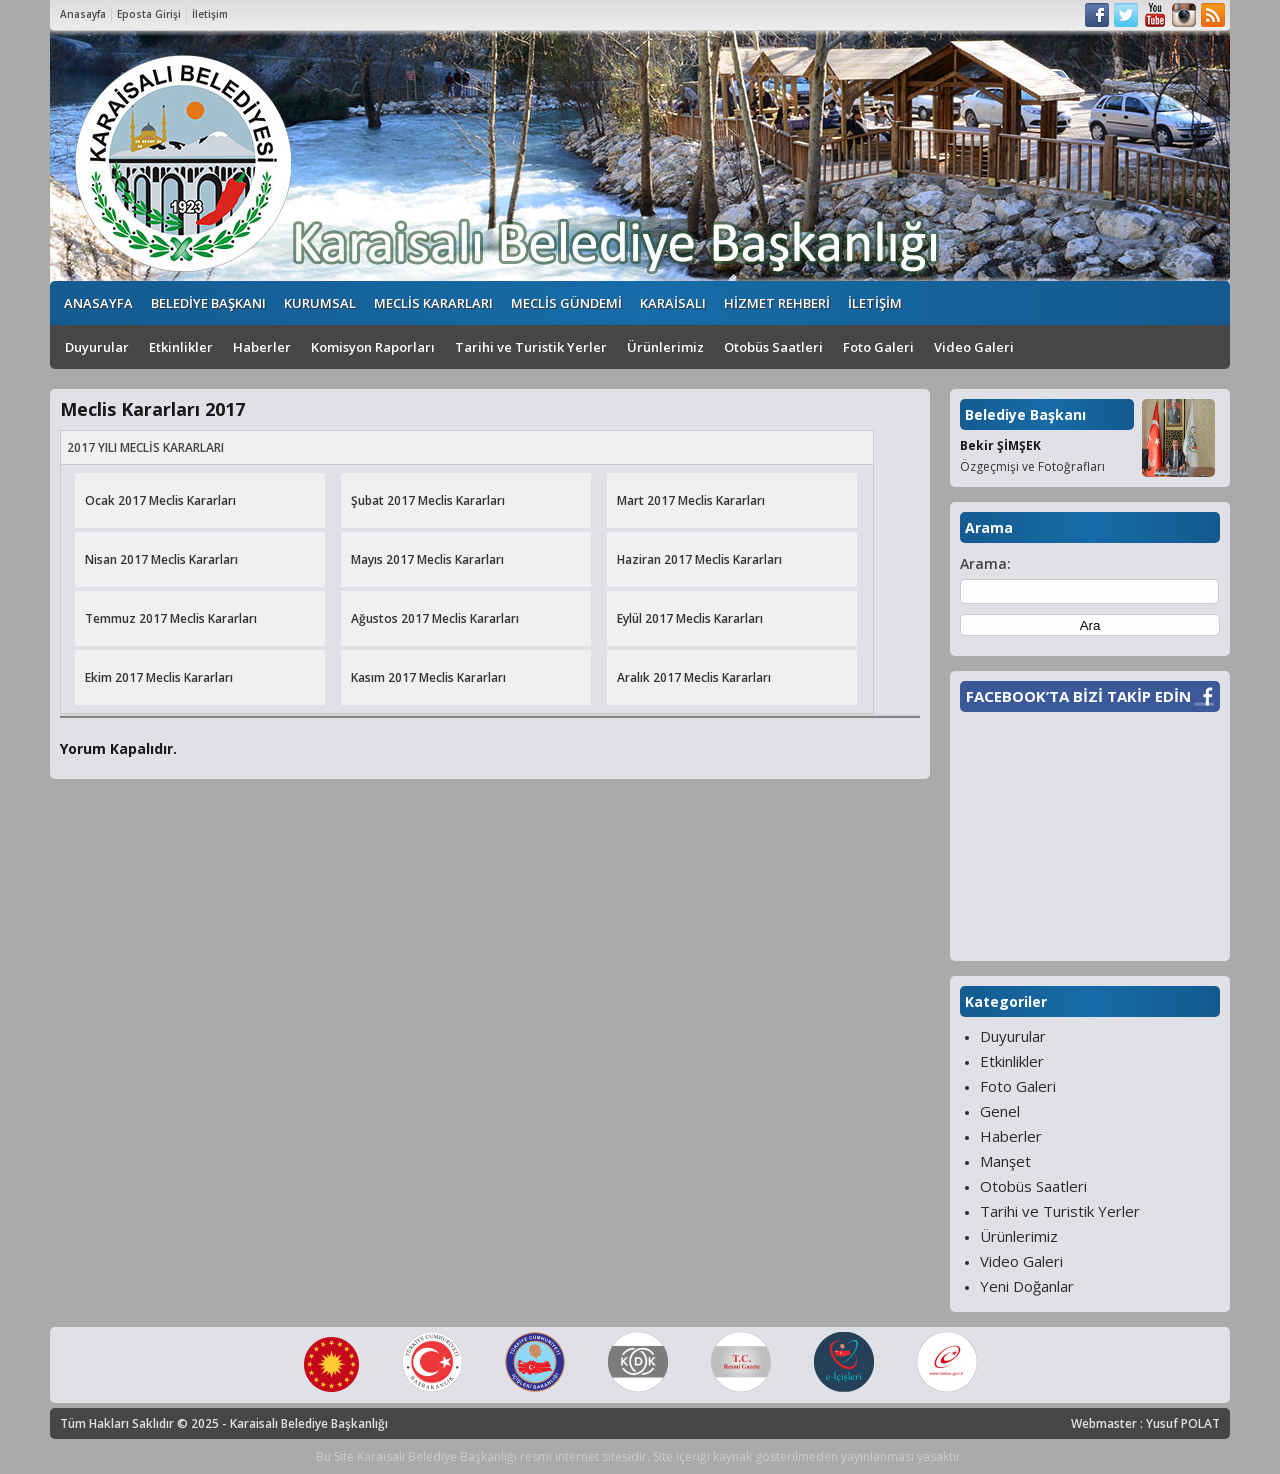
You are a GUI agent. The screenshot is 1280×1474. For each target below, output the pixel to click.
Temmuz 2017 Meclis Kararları (171, 618)
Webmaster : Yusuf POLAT (1145, 1423)
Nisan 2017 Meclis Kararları (161, 559)
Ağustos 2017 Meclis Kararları (435, 618)
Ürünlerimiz (665, 347)
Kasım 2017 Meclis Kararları (428, 677)
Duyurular (97, 347)
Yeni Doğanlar (1027, 1286)
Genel (1000, 1111)
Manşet (1005, 1161)
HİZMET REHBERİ (777, 303)
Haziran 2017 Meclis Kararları (699, 559)
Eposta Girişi (149, 14)
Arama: (985, 563)
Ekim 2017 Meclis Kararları (159, 677)
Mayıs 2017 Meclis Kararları (427, 559)
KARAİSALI (673, 303)
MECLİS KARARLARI (433, 303)
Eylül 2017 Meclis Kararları (690, 618)
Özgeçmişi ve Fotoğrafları (1032, 466)
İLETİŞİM (875, 303)
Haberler (262, 347)
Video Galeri (974, 347)
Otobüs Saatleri (773, 347)
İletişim (210, 14)
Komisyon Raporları (373, 347)
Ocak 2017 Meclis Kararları (160, 500)
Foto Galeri (878, 347)
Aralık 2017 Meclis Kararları (694, 677)
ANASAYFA (98, 303)
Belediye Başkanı (1025, 414)
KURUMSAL (320, 303)
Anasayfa (83, 14)
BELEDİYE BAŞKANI (208, 303)
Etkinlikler (181, 347)
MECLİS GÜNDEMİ (566, 303)
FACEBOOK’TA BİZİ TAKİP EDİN (1078, 696)
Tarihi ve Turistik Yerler (531, 347)
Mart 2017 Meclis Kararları (691, 500)
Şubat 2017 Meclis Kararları (428, 500)
